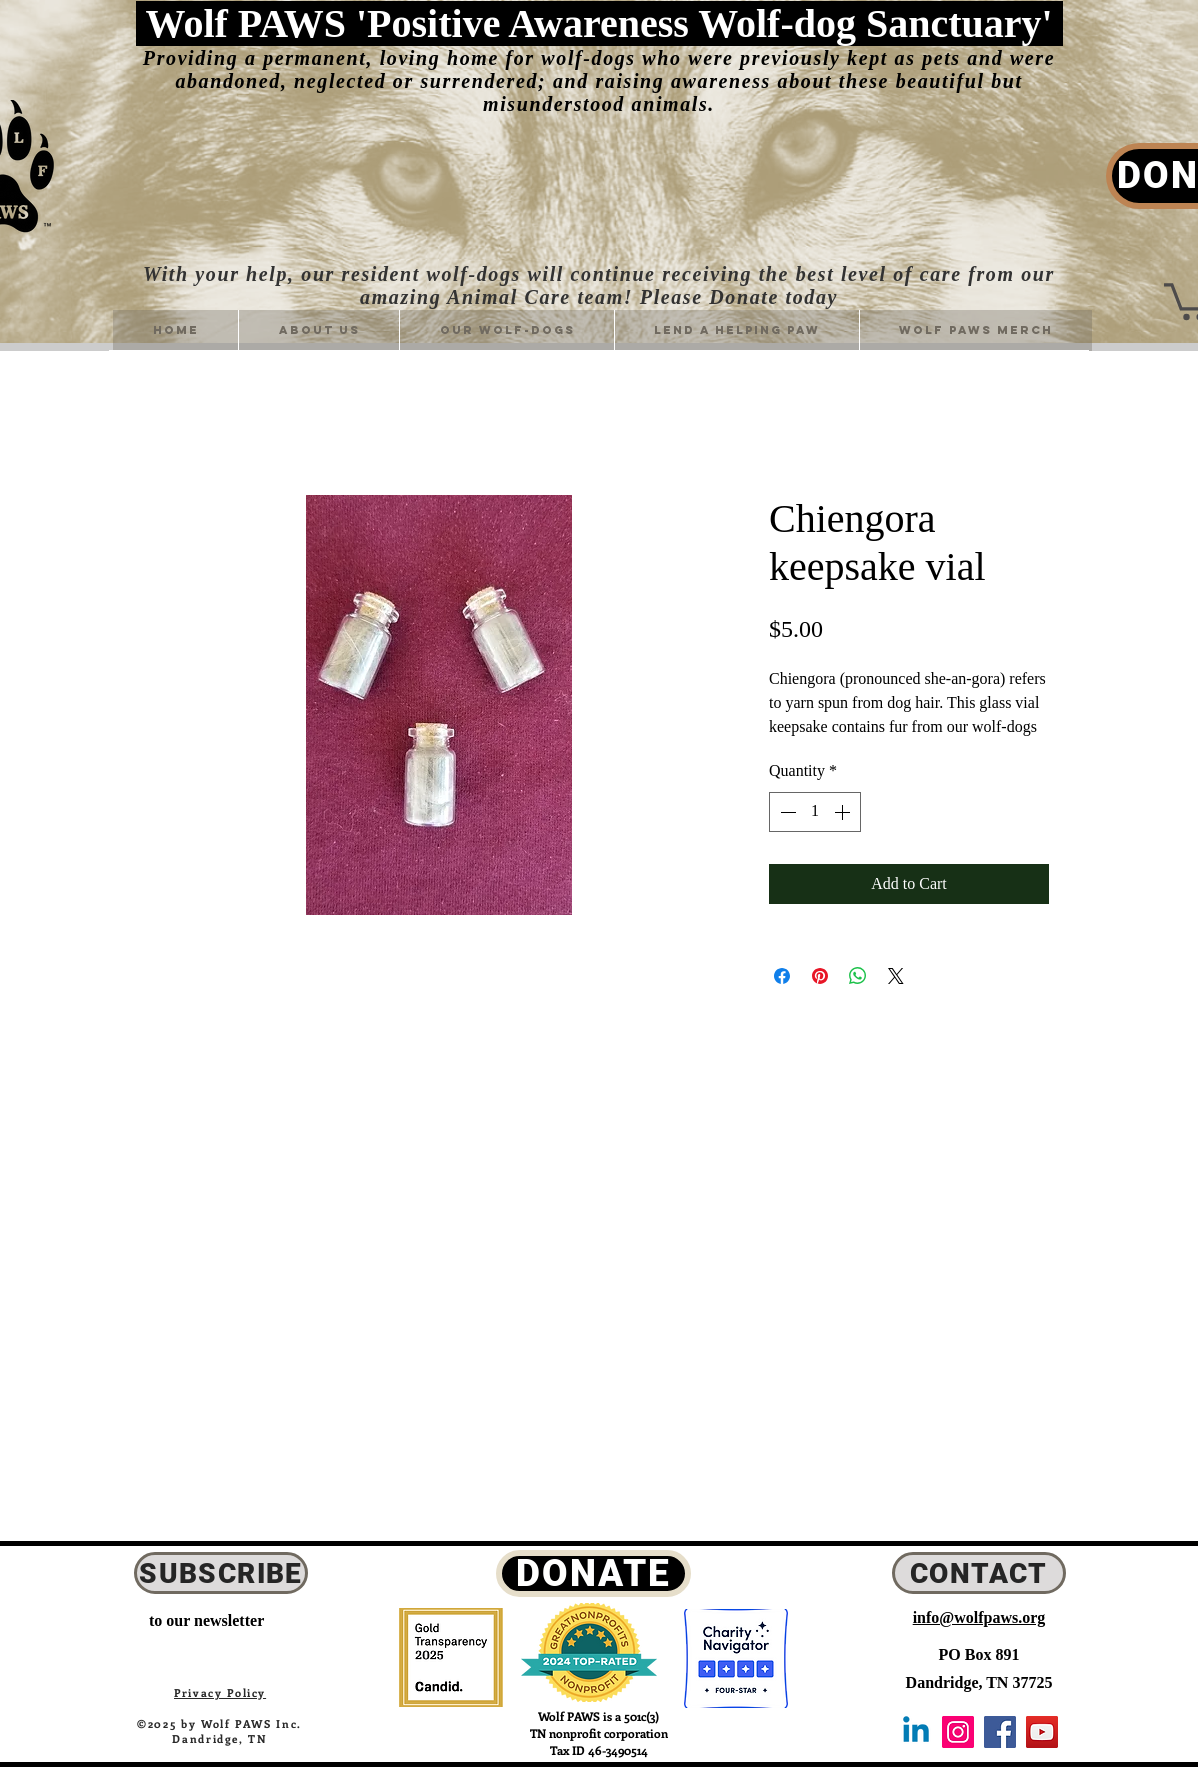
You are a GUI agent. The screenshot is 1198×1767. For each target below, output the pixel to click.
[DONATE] (593, 1573)
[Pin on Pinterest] (820, 976)
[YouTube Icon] (1042, 1732)
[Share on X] (896, 976)
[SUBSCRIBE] (221, 1573)
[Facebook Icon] (1000, 1732)
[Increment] (844, 812)
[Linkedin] (916, 1732)
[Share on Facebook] (782, 976)
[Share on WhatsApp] (858, 976)
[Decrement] (786, 812)
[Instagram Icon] (958, 1732)
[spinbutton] (815, 812)
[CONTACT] (979, 1573)
